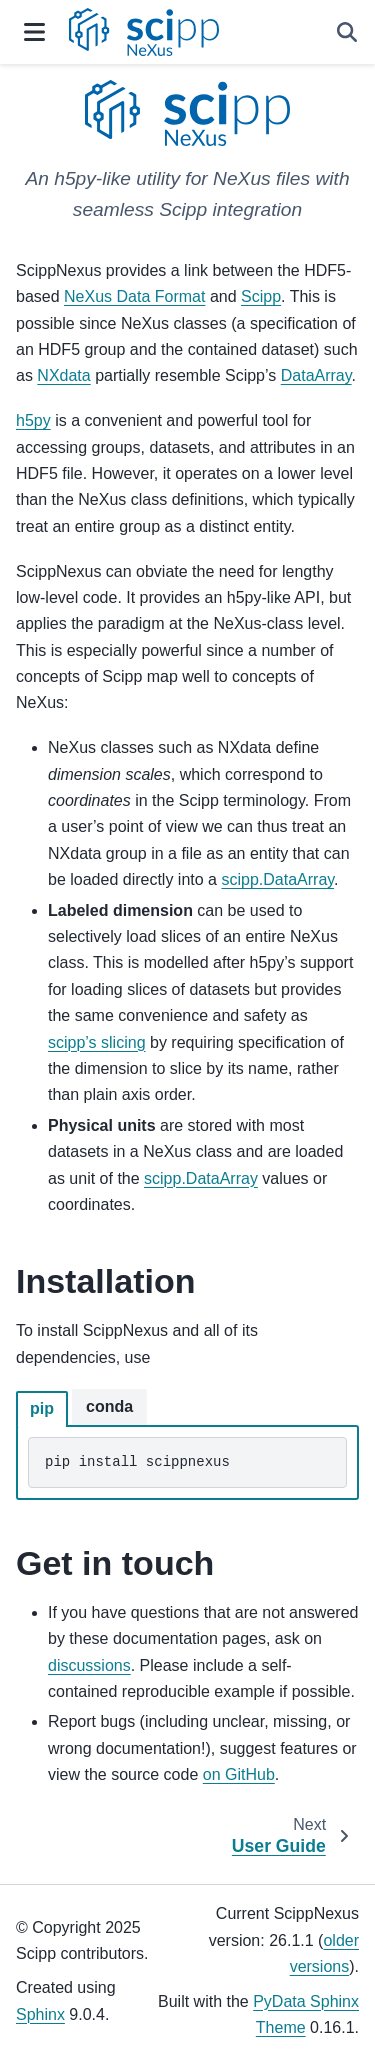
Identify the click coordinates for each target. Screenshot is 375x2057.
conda (109, 1406)
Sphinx (40, 2014)
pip (42, 1408)
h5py (33, 420)
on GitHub (239, 1774)
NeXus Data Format (134, 296)
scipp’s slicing (97, 1042)
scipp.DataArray (277, 879)
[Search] (347, 32)
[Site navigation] (34, 32)
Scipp (261, 296)
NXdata (63, 375)
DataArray (316, 375)
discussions (89, 1665)
